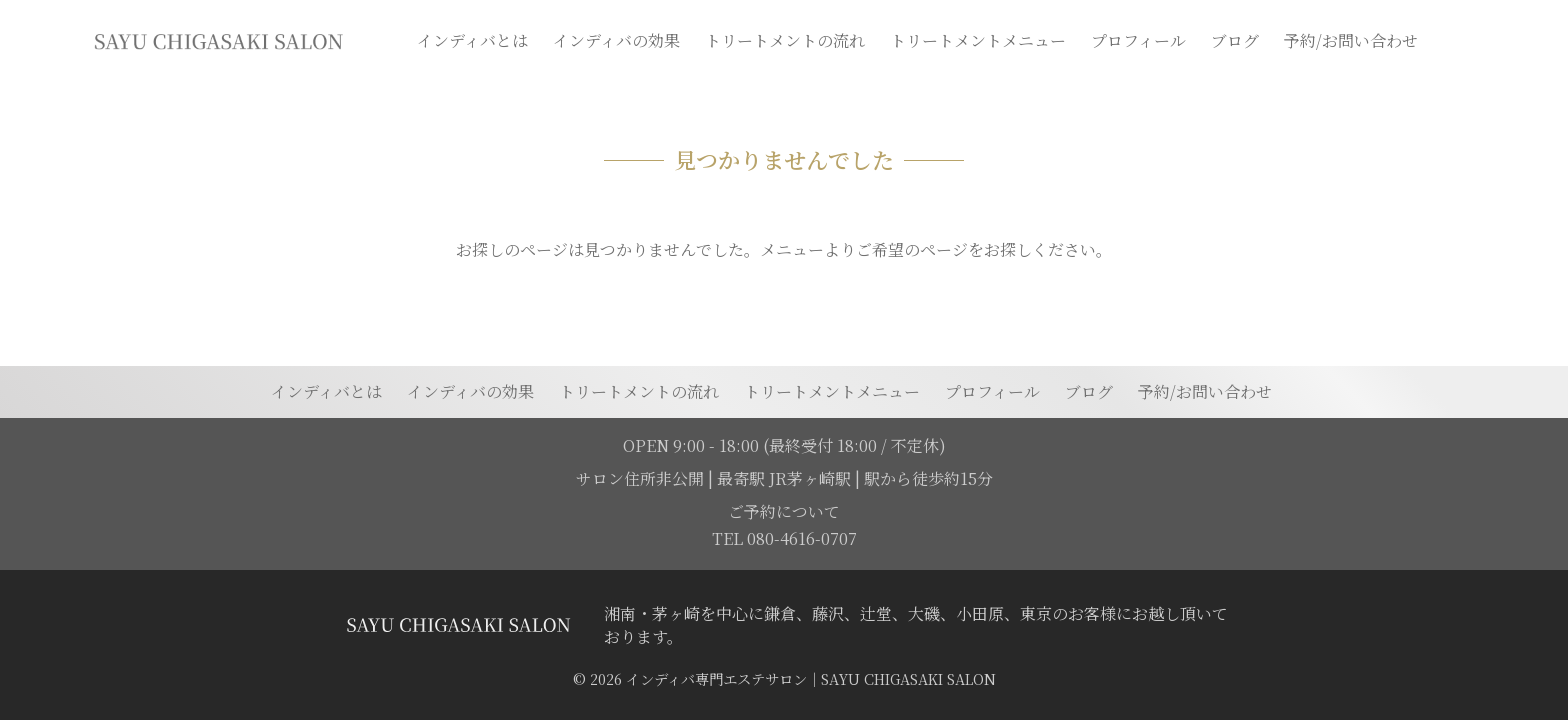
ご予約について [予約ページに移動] (784, 511)
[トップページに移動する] (458, 624)
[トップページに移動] (218, 41)
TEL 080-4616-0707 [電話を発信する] (784, 538)
